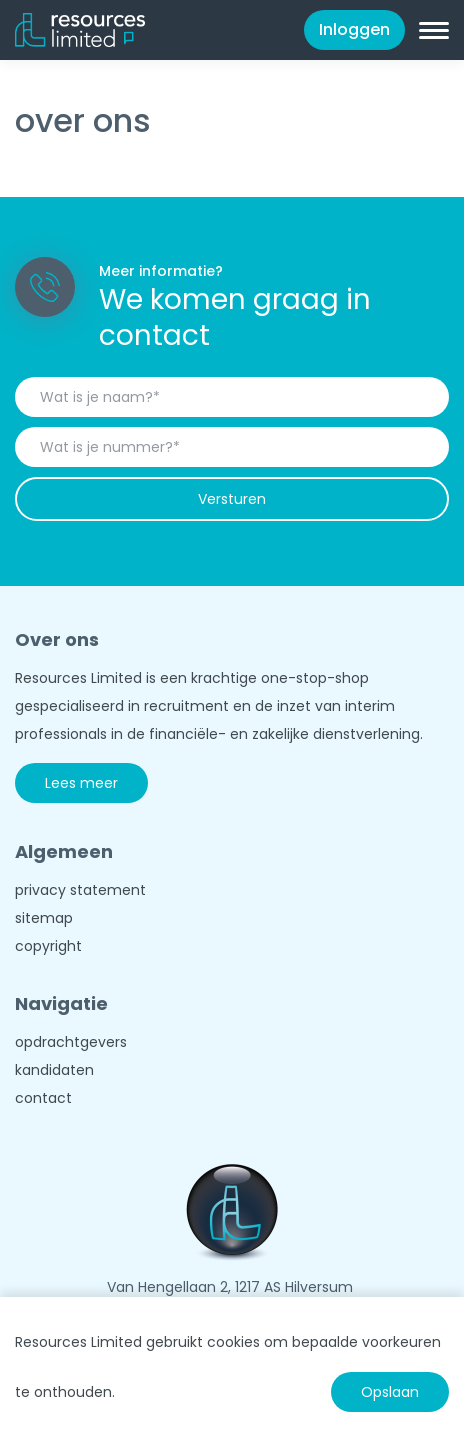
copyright (48, 946)
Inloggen (354, 29)
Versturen (232, 499)
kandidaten (54, 1070)
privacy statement (80, 890)
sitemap (44, 918)
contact (43, 1098)
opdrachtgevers (71, 1042)
